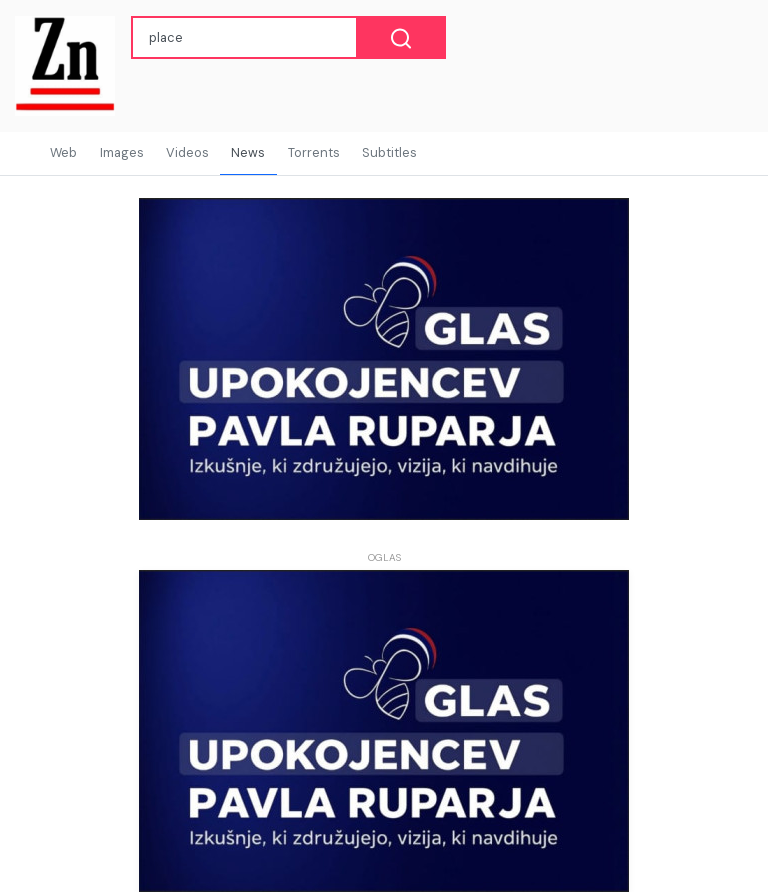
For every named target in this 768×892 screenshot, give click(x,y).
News (248, 152)
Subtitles (389, 152)
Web (63, 152)
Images (122, 152)
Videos (187, 152)
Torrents (314, 152)
